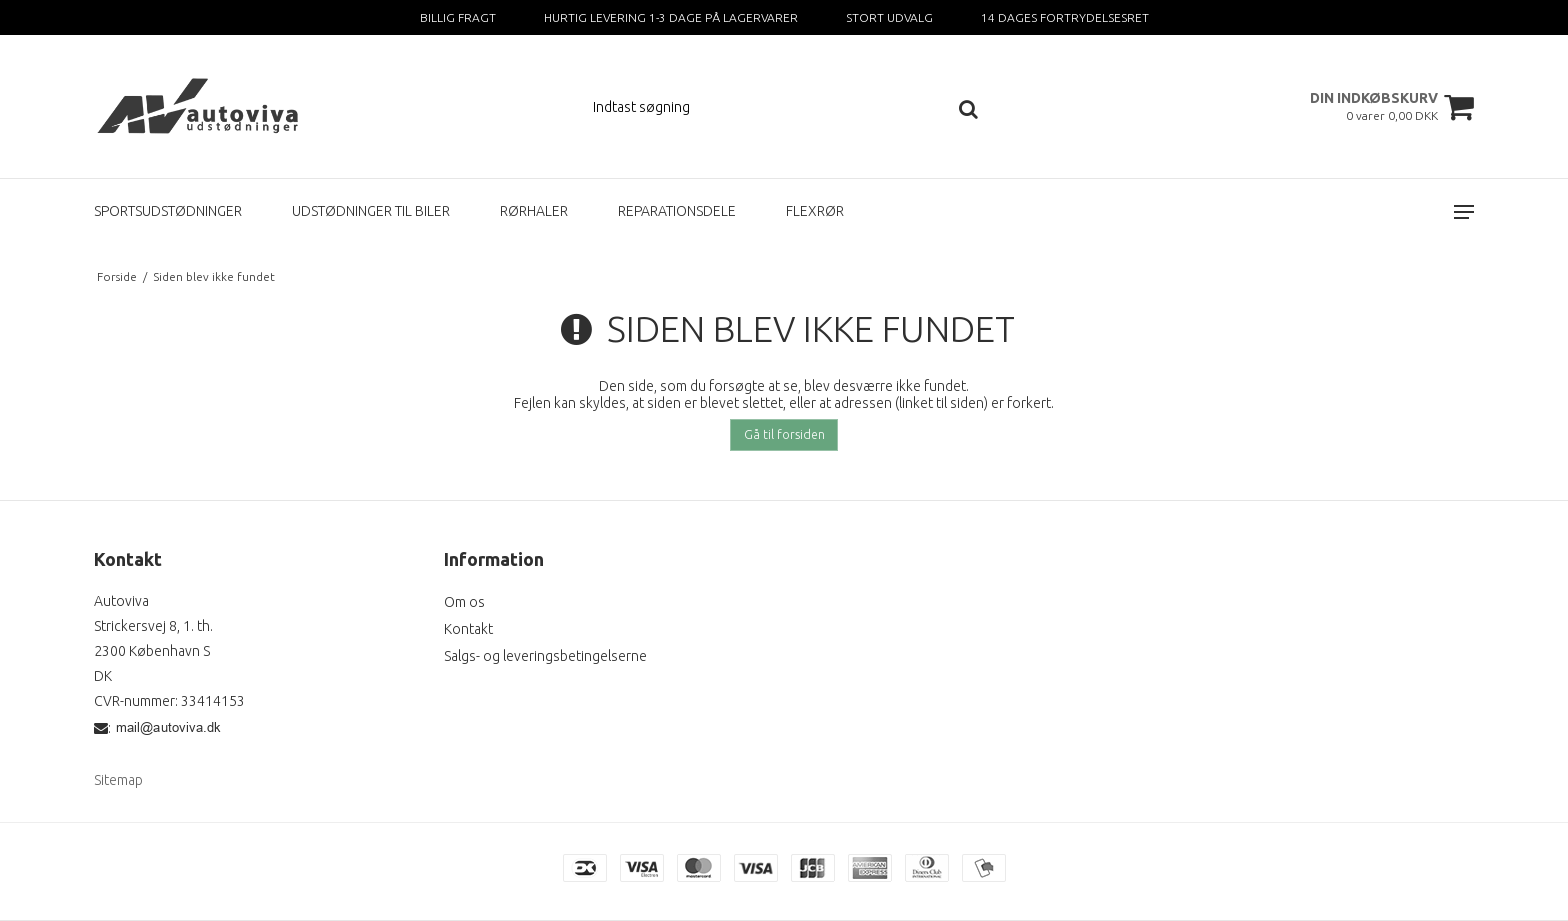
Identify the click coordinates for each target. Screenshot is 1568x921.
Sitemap (118, 780)
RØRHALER (534, 211)
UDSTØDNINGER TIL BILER (371, 211)
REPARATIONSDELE (677, 211)
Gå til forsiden (784, 434)
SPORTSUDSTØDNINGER (168, 211)
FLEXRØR (815, 211)
